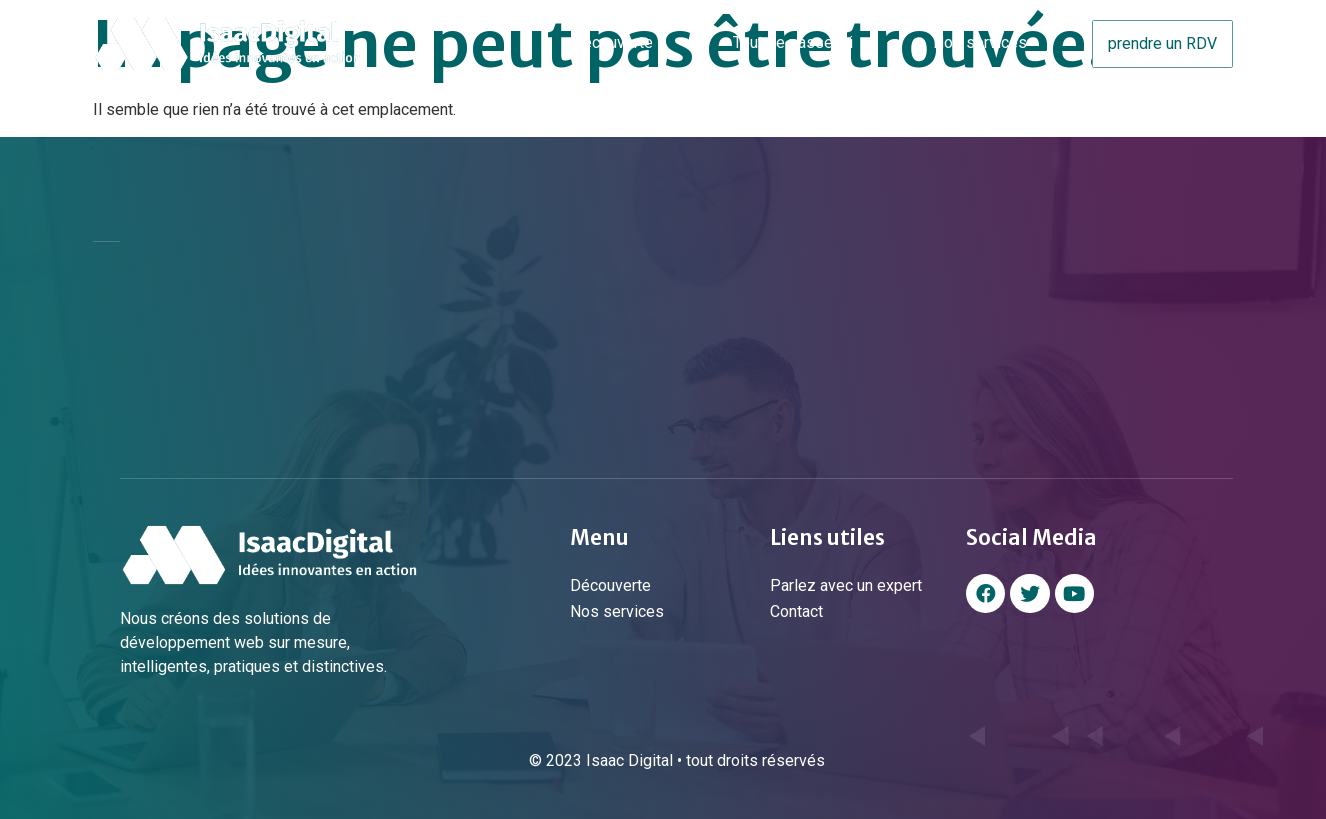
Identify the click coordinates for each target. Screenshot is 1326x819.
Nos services (980, 42)
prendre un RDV (1162, 43)
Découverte (612, 42)
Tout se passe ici (793, 42)
